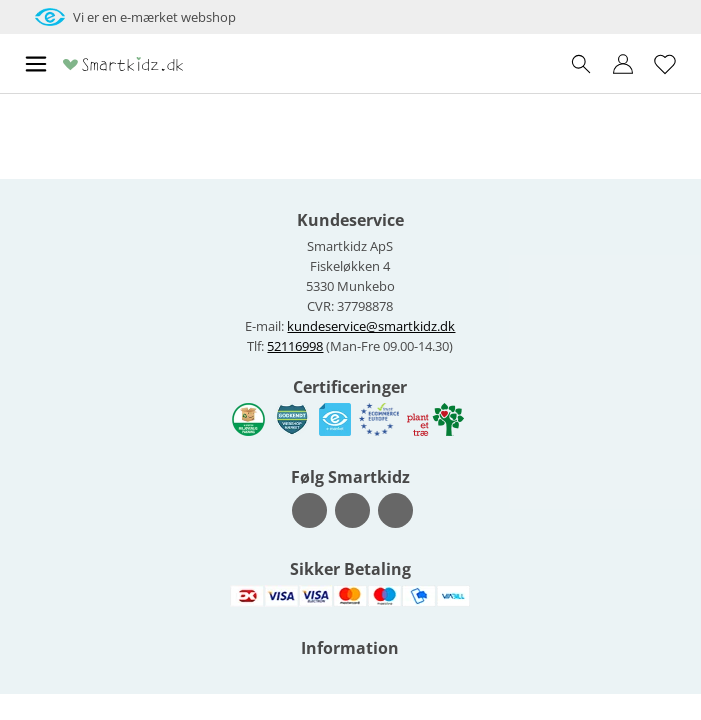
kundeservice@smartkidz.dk (371, 326)
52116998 (295, 346)
